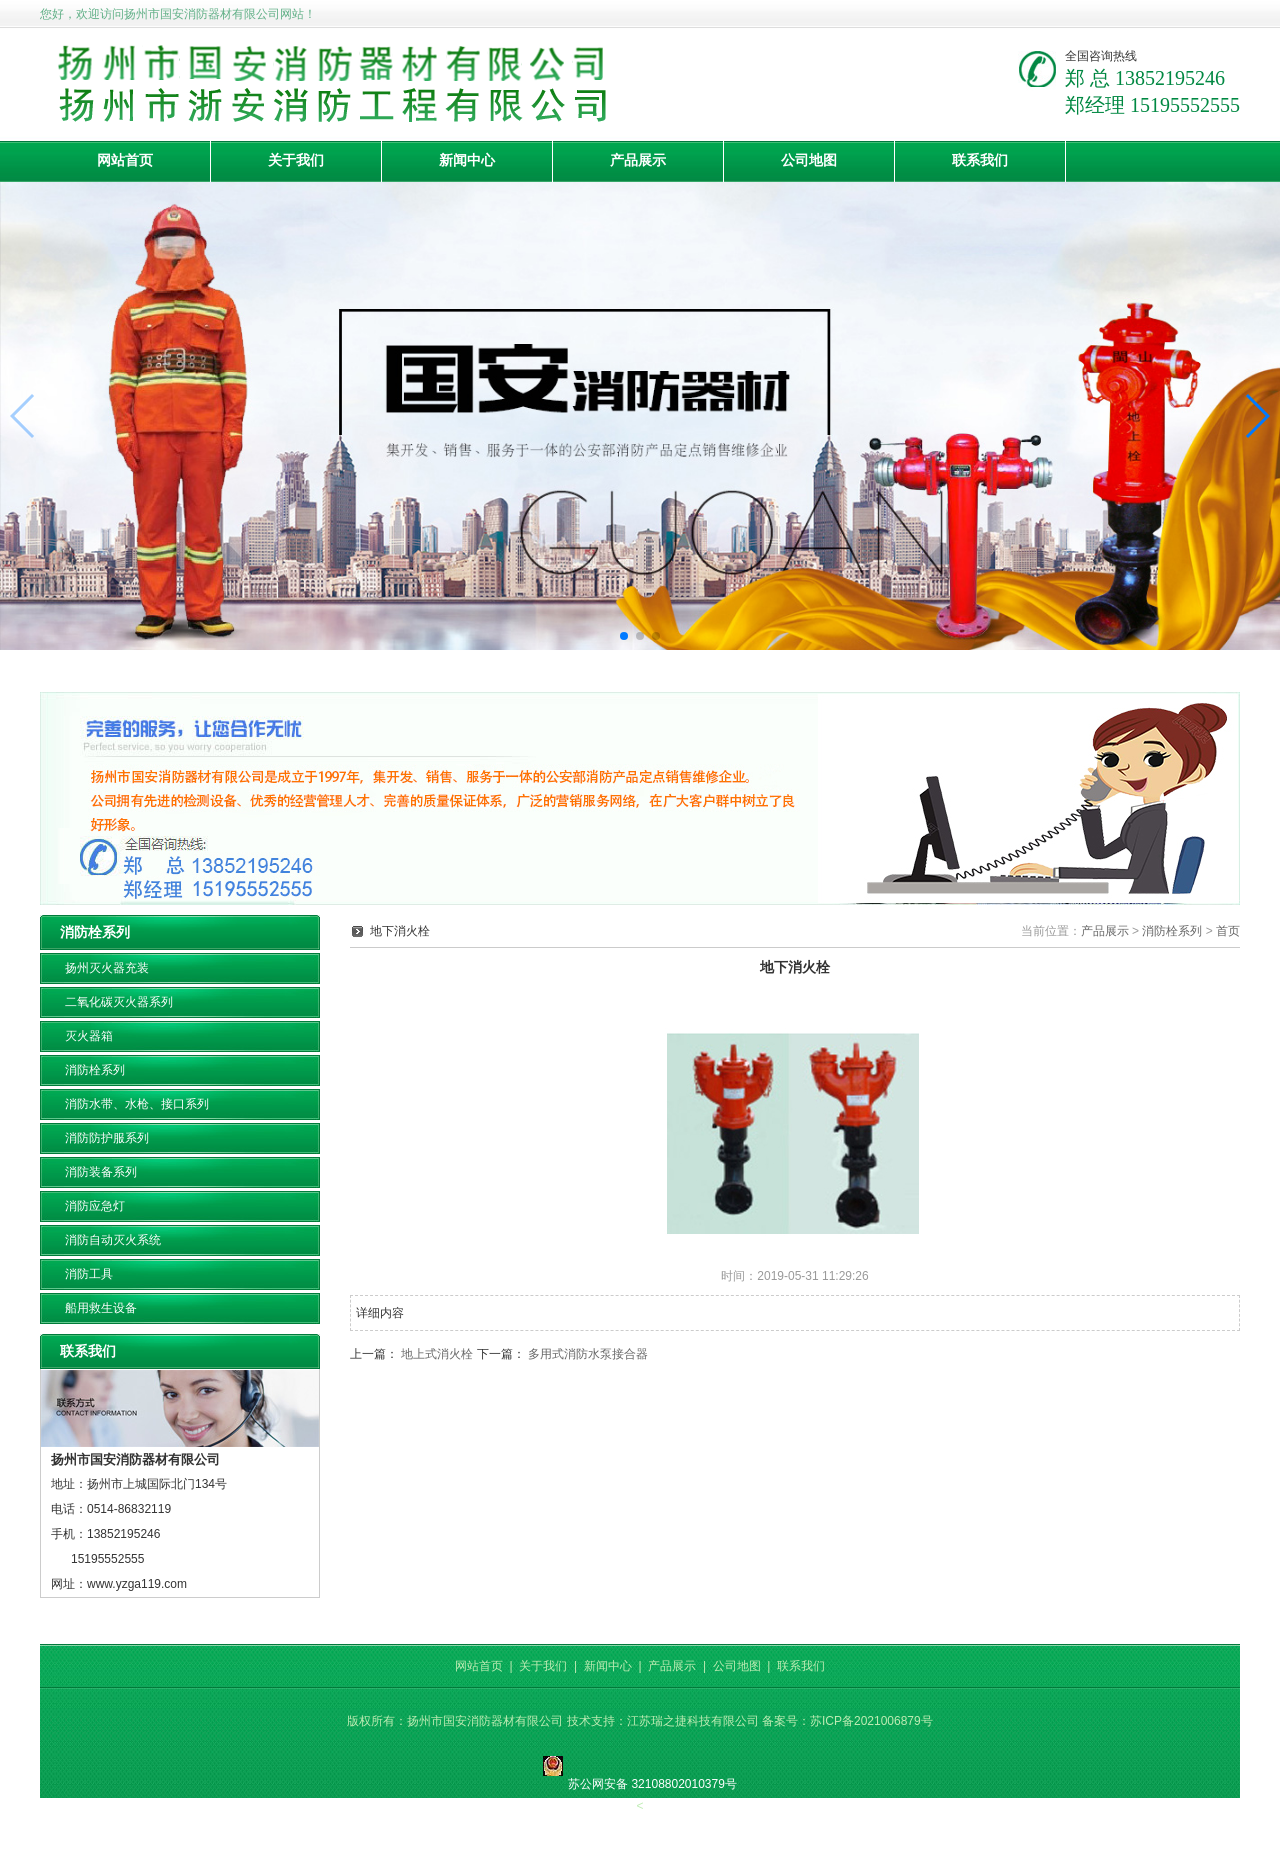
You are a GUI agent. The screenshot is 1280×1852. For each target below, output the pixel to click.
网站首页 (125, 160)
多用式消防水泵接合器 (588, 1354)
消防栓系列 (1172, 931)
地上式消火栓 (437, 1354)
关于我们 (296, 160)
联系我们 (980, 160)
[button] (624, 636)
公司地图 (809, 160)
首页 (1228, 931)
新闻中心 (467, 160)
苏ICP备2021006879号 (871, 1721)
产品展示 (638, 160)
